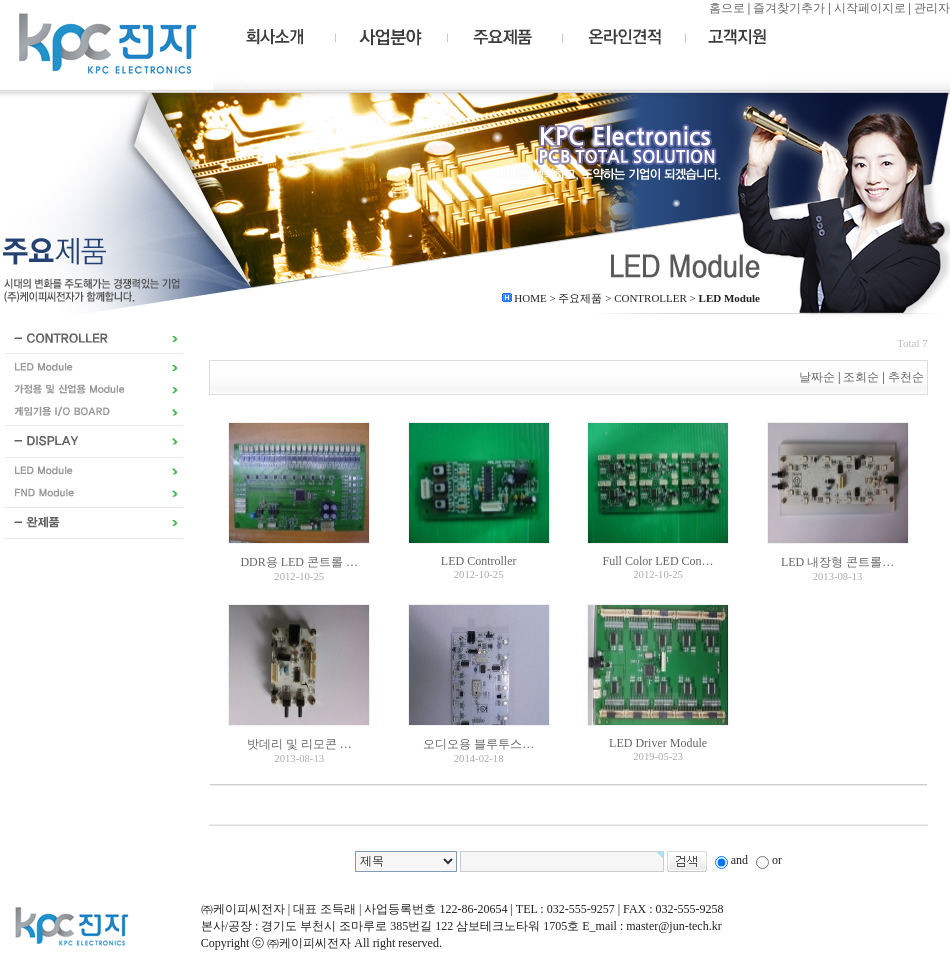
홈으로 (727, 8)
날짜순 (817, 377)
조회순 (861, 377)
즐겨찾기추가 (789, 8)
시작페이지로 (870, 8)
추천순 (907, 377)
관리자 (932, 8)
